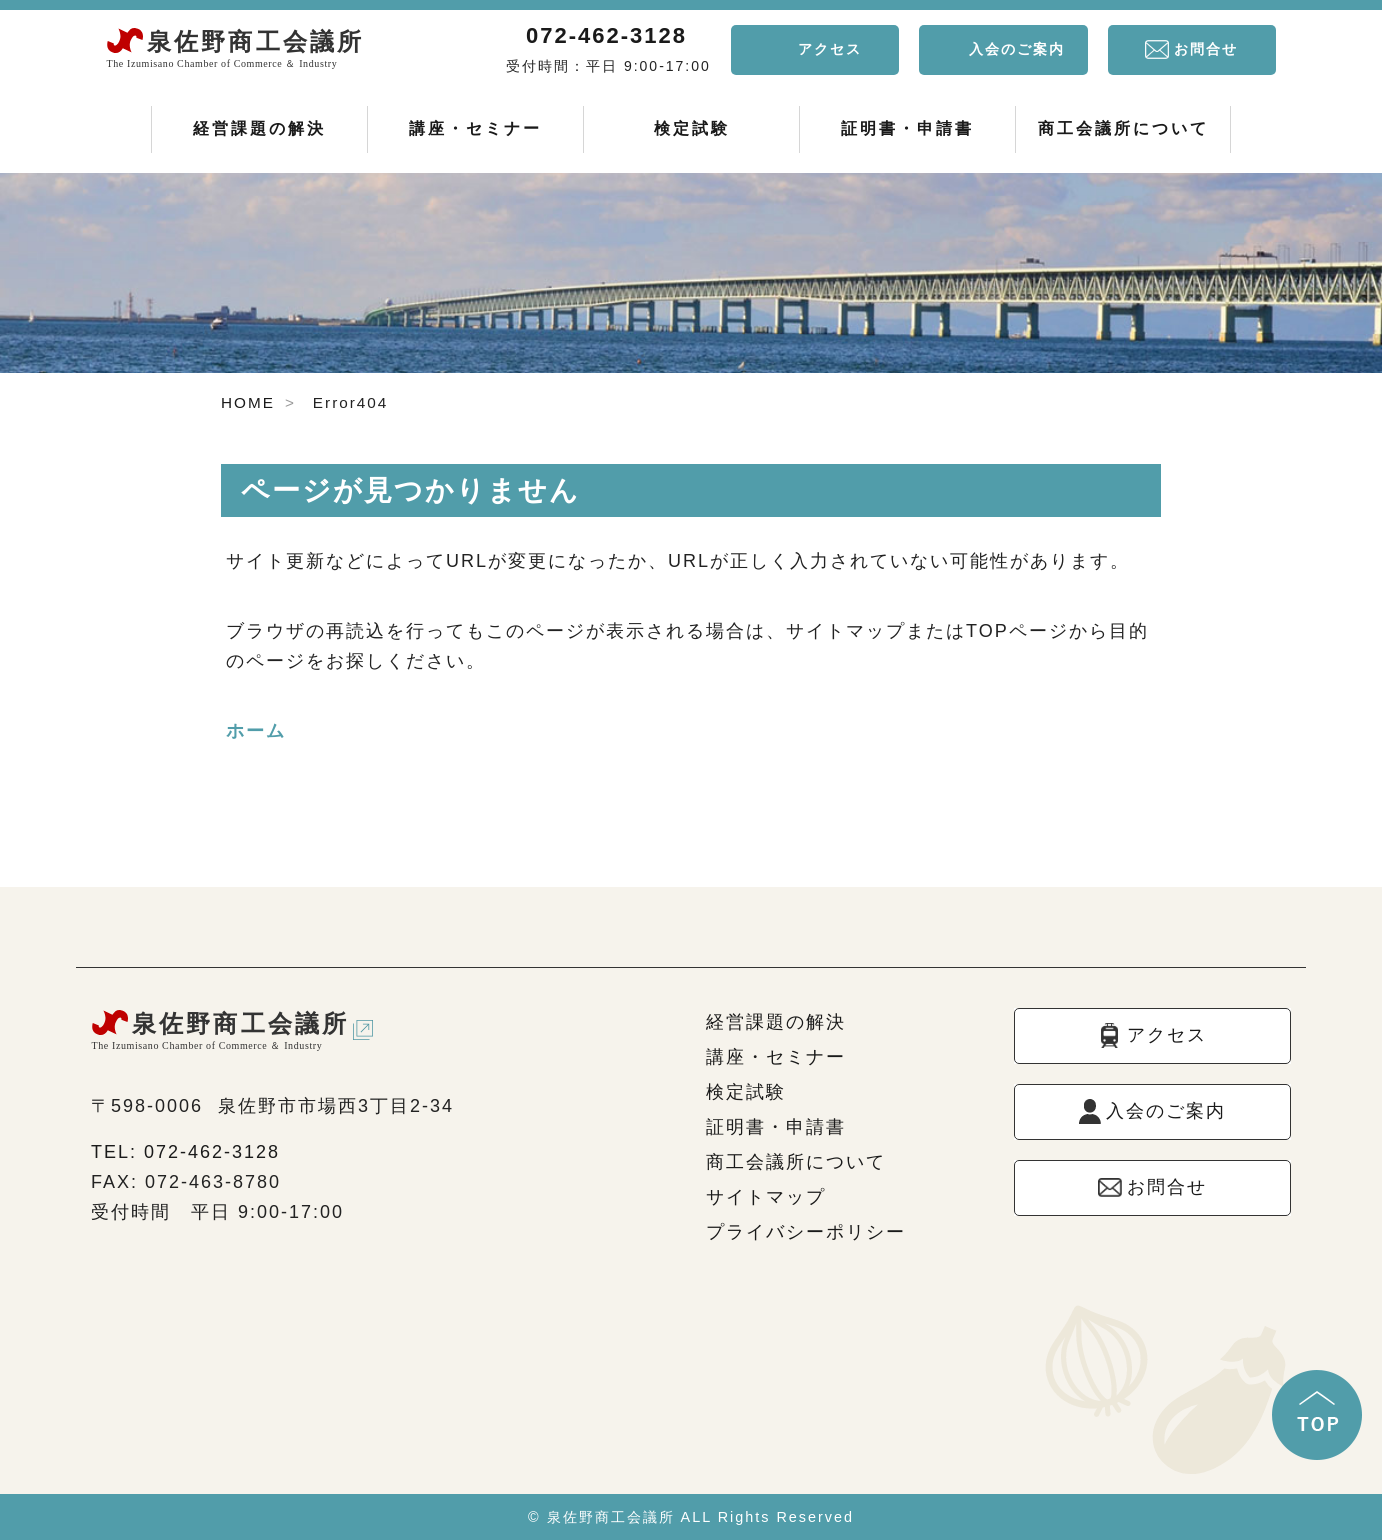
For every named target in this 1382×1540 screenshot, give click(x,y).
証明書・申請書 (907, 128)
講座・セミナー (475, 128)
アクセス (830, 49)
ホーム (256, 731)
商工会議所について (1123, 128)
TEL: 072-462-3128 (185, 1152)
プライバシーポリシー (806, 1232)
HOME (248, 402)
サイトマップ (766, 1197)
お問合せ (1206, 49)
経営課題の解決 (259, 128)
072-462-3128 (606, 35)
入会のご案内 (1017, 49)
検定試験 (692, 128)
